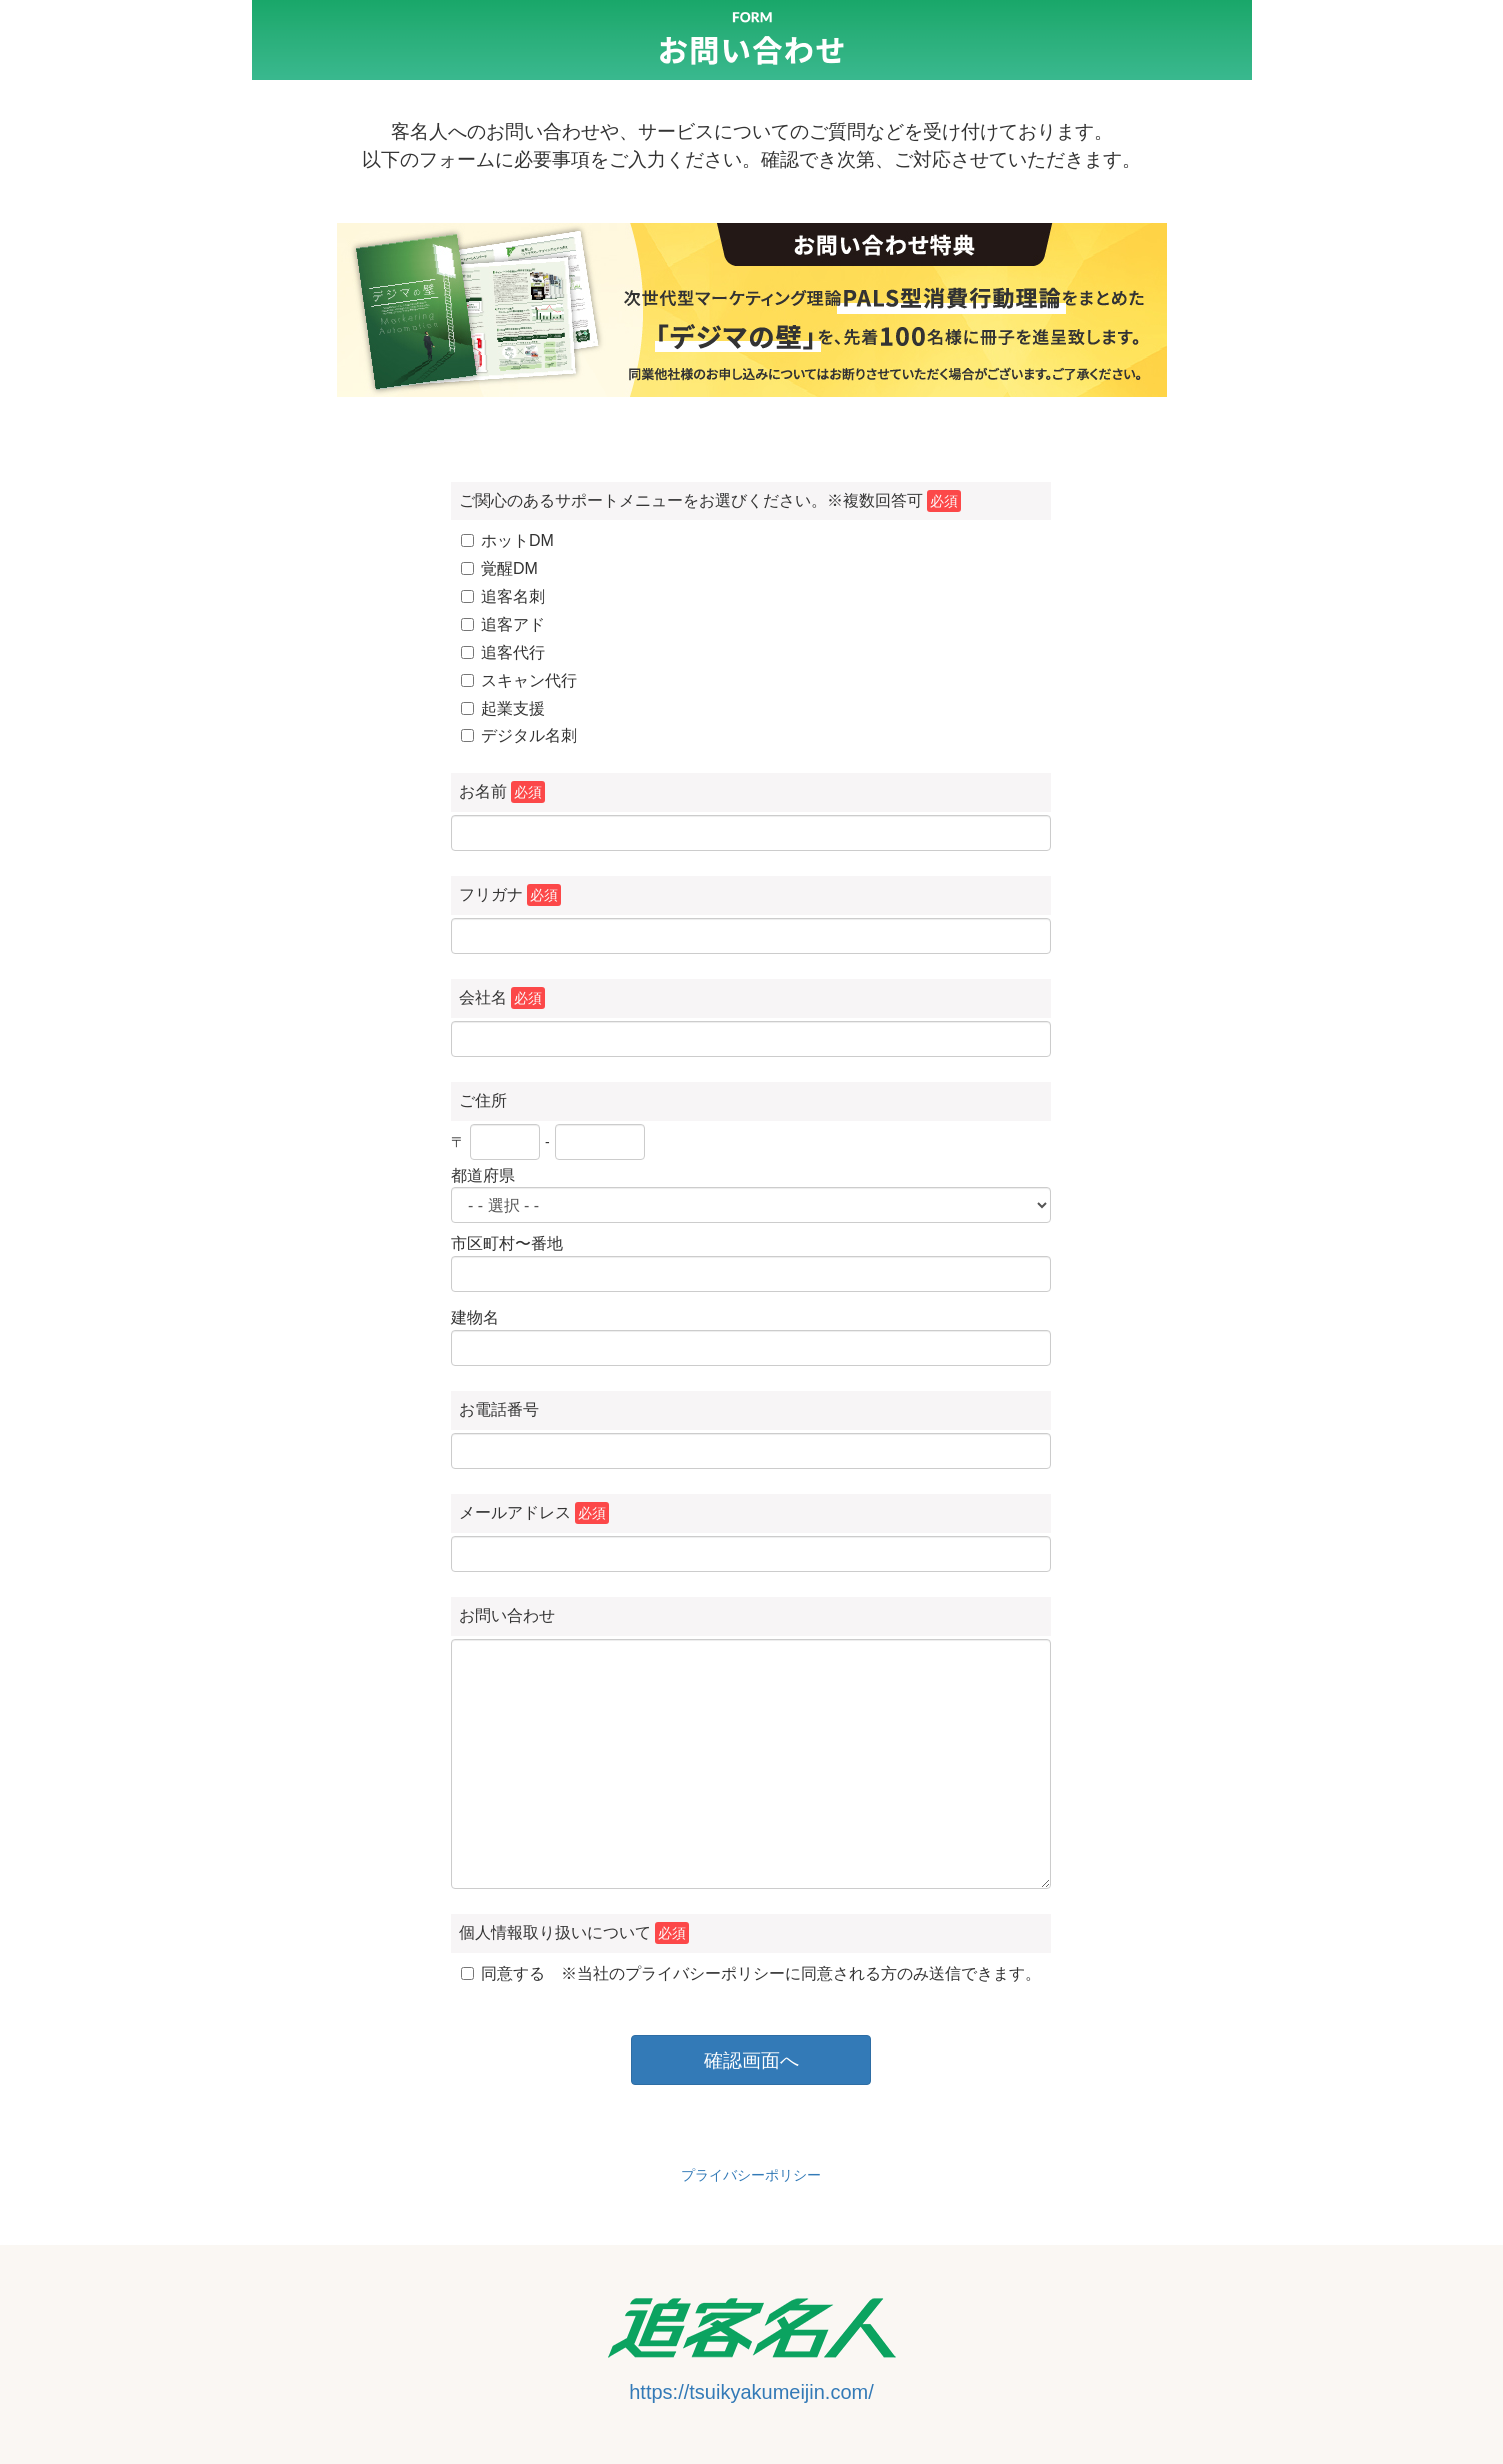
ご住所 (483, 1100)
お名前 (502, 792)
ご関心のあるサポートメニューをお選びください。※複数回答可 (710, 501)
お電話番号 (499, 1409)
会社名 (502, 998)
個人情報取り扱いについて (574, 1933)
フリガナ (510, 895)
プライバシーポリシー (751, 2175)
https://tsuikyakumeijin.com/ (751, 2392)
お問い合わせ (507, 1615)
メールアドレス (534, 1513)
